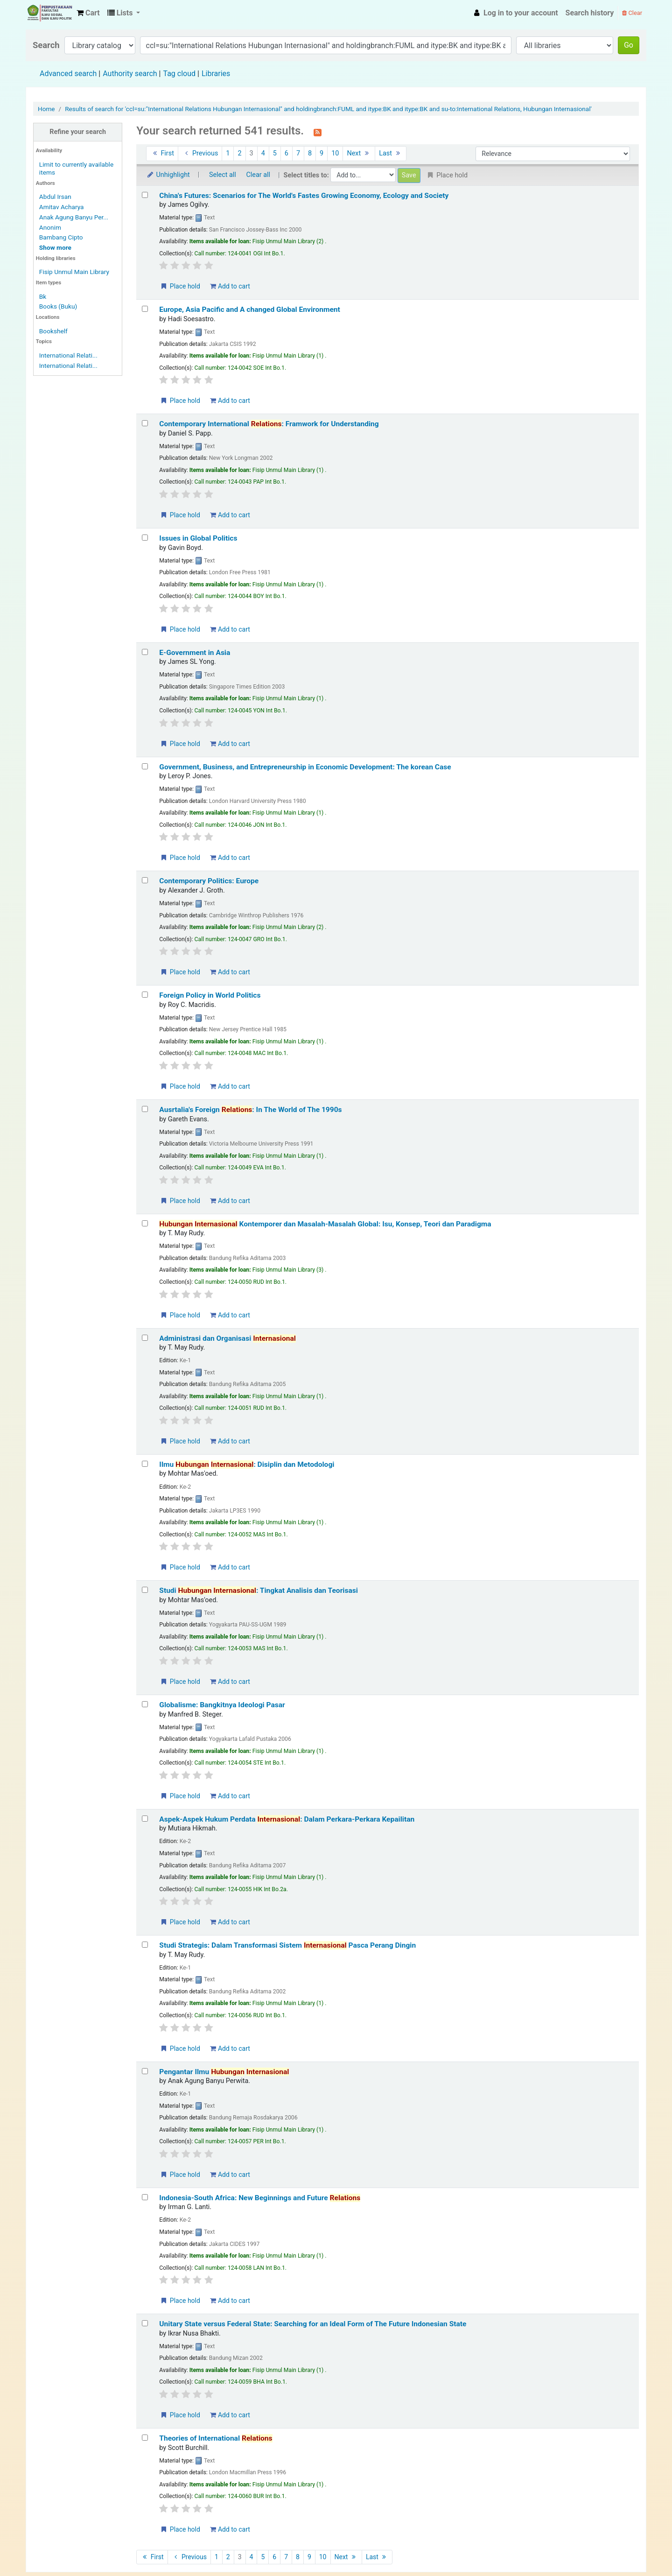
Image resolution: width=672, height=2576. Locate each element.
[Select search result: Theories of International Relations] (145, 2438)
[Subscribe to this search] (318, 132)
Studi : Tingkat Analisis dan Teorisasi (258, 1590)
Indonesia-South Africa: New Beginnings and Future (259, 2198)
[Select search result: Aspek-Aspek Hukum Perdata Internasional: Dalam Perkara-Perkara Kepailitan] (145, 1819)
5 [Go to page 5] (275, 153)
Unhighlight (168, 175)
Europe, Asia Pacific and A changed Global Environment (249, 309)
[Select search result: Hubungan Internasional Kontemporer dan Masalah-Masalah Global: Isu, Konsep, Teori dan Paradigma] (145, 1223)
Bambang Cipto (61, 237)
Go (628, 45)
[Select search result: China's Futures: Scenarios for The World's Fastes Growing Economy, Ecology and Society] (145, 195)
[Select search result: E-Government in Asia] (145, 652)
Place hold (180, 286)
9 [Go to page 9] (321, 153)
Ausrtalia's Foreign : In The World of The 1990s (250, 1109)
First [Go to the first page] (162, 153)
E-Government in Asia (194, 652)
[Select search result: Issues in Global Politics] (145, 538)
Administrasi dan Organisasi (227, 1338)
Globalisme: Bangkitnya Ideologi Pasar (222, 1705)
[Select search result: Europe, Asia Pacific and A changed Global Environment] (145, 309)
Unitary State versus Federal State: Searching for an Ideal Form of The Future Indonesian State (312, 2324)
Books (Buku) (58, 306)
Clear (632, 12)
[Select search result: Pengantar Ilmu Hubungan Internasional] (145, 2071)
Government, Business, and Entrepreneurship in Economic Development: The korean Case (305, 767)
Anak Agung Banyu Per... (73, 217)
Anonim (50, 227)
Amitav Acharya (61, 207)
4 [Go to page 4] (263, 153)
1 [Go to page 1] (228, 153)
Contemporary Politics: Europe (209, 881)
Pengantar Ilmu (224, 2072)
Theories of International (215, 2438)
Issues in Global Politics (198, 538)
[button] (88, 13)
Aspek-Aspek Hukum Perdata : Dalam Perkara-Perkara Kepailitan (286, 1819)
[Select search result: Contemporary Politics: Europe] (145, 880)
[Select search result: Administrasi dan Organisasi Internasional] (145, 1338)
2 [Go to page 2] (239, 153)
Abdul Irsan (55, 196)
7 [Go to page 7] (298, 153)
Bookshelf (53, 331)
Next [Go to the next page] (359, 153)
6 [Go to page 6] (286, 153)
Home (46, 109)
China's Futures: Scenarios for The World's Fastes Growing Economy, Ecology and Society (303, 195)
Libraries (216, 73)
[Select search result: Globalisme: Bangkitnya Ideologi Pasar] (145, 1704)
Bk (42, 296)
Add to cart (230, 286)
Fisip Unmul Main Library (49, 13)
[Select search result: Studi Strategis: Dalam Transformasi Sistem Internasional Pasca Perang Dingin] (145, 1945)
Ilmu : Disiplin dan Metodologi (246, 1464)
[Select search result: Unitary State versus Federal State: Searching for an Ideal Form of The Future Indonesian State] (145, 2323)
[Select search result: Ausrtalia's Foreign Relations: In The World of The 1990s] (145, 1109)
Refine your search (77, 132)
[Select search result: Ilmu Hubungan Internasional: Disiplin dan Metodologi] (145, 1464)
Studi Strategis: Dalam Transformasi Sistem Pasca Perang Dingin (287, 1945)
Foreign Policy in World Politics (209, 995)
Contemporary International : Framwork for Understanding (268, 424)
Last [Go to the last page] (390, 153)
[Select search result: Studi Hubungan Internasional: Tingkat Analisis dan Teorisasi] (145, 1590)
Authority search (130, 73)
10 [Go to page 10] (335, 153)
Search (46, 45)
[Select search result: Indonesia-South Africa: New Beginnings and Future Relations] (145, 2197)
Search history (590, 12)
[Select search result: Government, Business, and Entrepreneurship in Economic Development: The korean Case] (145, 766)
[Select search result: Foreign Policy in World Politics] (145, 995)
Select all (222, 175)
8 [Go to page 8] (310, 153)
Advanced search (68, 73)
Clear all (258, 175)
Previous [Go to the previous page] (200, 153)
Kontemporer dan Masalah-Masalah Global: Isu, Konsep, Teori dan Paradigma (325, 1224)
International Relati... (68, 355)
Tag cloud (179, 73)
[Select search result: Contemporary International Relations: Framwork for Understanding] (145, 423)
